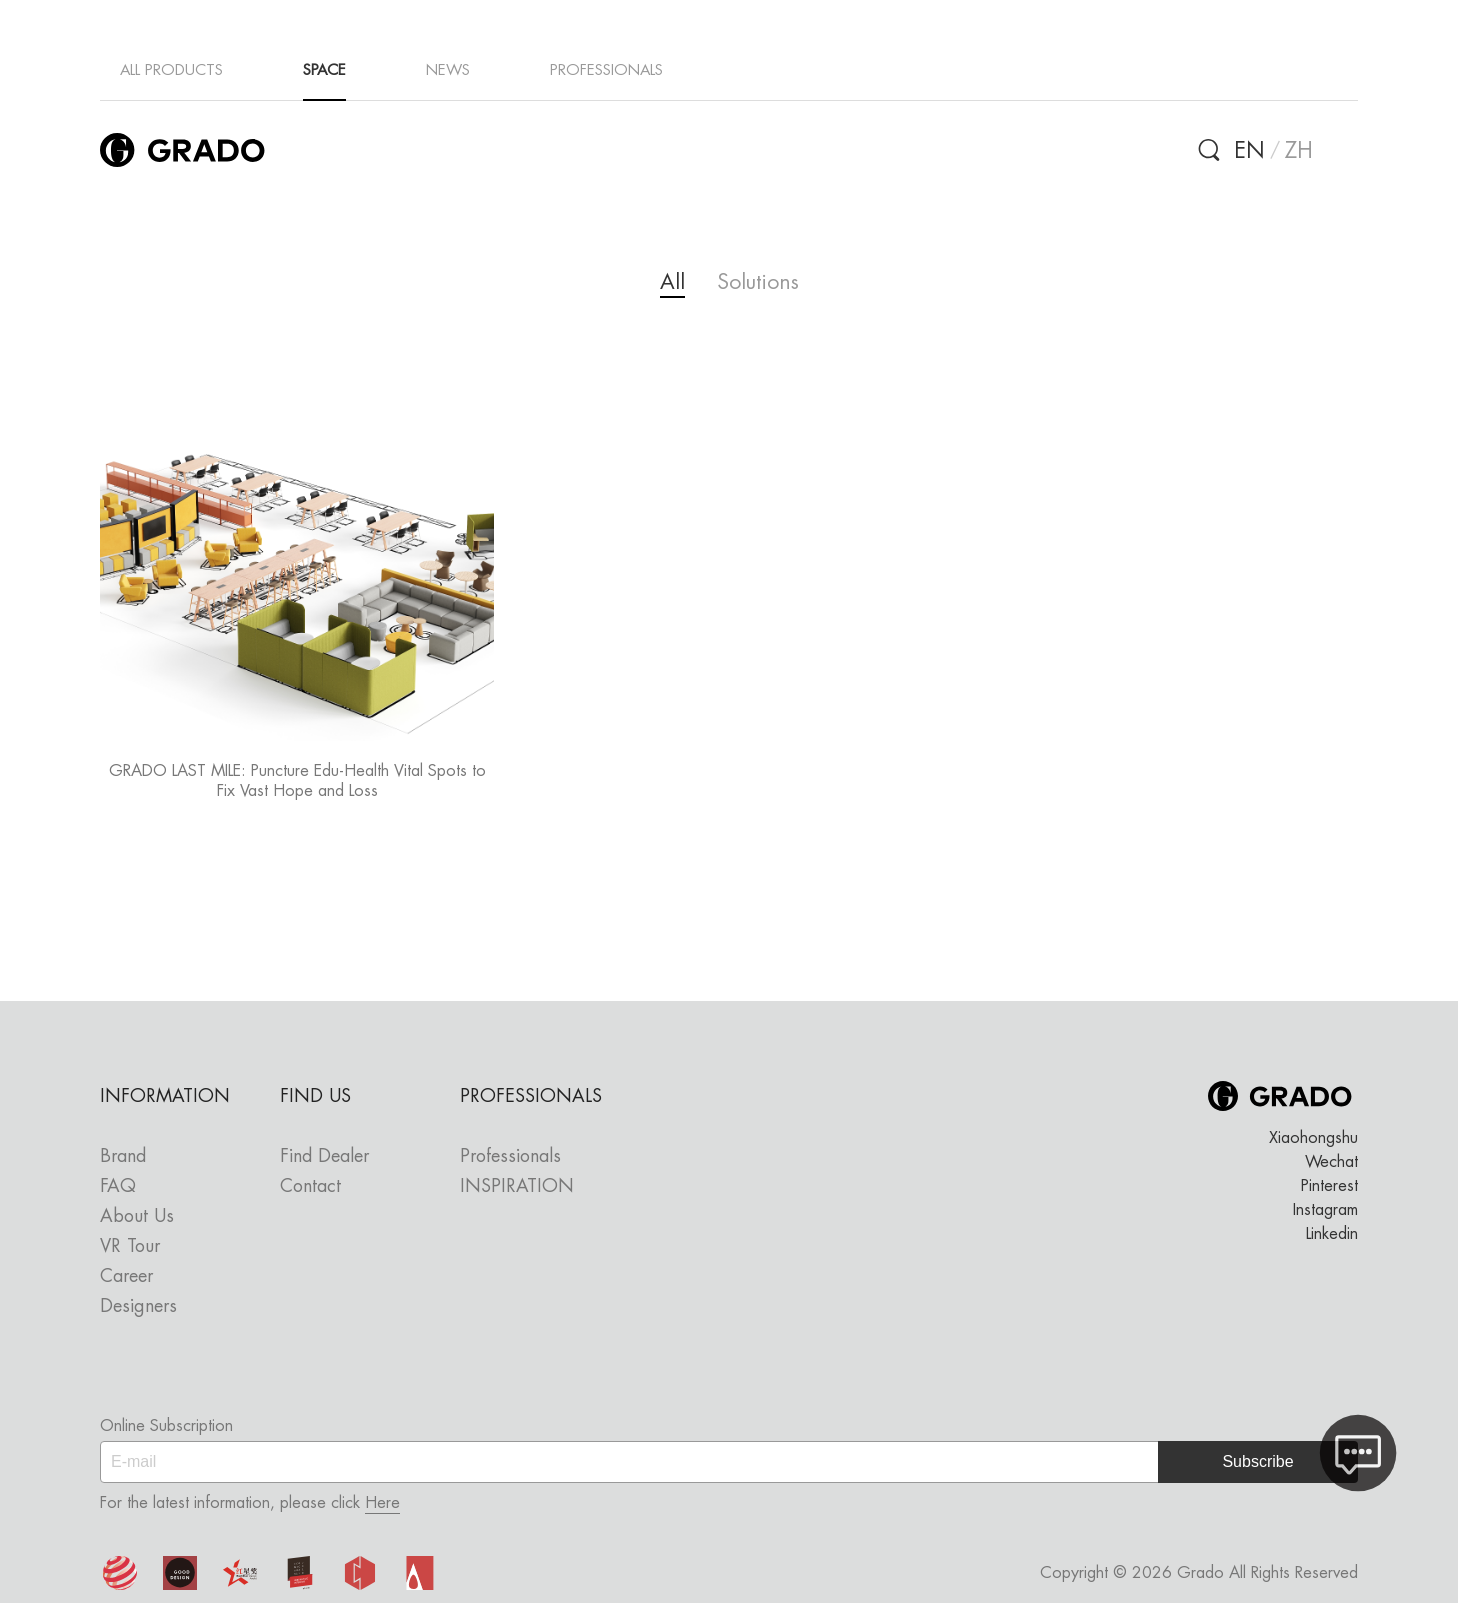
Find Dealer (324, 1155)
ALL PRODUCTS (171, 69)
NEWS (448, 69)
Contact (310, 1185)
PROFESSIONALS (606, 69)
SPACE (324, 69)
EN (1249, 150)
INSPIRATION (517, 1185)
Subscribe (1257, 1461)
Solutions (758, 281)
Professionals (510, 1155)
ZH (1299, 150)
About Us (137, 1215)
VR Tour (130, 1245)
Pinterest (1329, 1185)
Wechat (1331, 1161)
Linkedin (1332, 1233)
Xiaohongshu (1313, 1137)
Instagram (1325, 1209)
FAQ (118, 1185)
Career (126, 1275)
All (672, 281)
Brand (123, 1155)
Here (382, 1502)
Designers (138, 1305)
